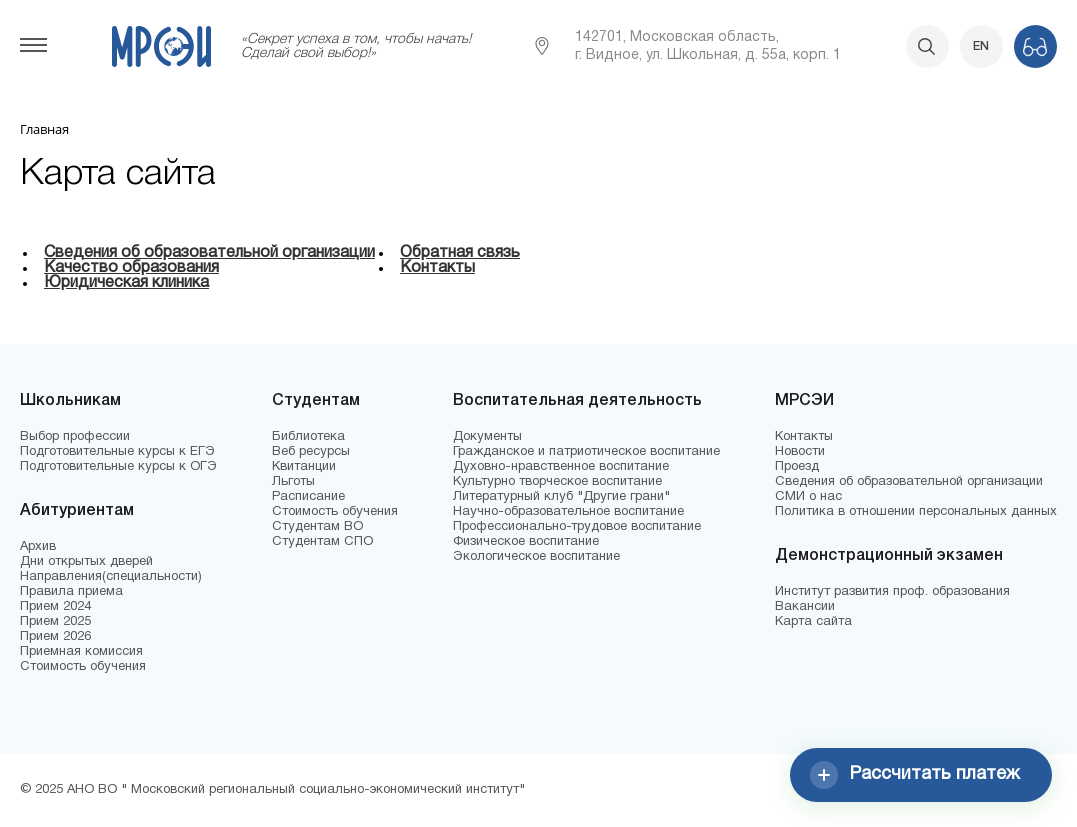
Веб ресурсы (311, 452)
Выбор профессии (75, 437)
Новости (800, 452)
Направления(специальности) (111, 577)
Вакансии (805, 607)
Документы (487, 437)
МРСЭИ (804, 401)
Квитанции (304, 467)
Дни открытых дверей (86, 562)
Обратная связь (460, 253)
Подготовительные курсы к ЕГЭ (117, 452)
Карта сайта (813, 622)
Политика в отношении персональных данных (916, 512)
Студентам (316, 401)
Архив (38, 547)
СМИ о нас (808, 497)
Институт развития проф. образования (892, 592)
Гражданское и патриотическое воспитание (586, 452)
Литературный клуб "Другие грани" (561, 497)
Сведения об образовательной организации (209, 253)
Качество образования (131, 268)
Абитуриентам (77, 511)
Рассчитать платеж (915, 775)
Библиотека (308, 437)
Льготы (293, 482)
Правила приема (71, 592)
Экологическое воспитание (536, 557)
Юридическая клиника (126, 283)
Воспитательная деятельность (577, 401)
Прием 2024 (55, 607)
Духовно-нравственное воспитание (561, 467)
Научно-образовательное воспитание (568, 512)
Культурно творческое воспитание (557, 482)
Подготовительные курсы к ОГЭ (118, 467)
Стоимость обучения (83, 667)
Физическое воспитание (526, 542)
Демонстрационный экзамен (889, 556)
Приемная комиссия (81, 652)
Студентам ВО (317, 527)
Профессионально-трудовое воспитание (577, 527)
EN (981, 46)
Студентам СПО (322, 542)
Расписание (308, 497)
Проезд (797, 467)
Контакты (437, 268)
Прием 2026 (55, 637)
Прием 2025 (55, 622)
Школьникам (70, 401)
